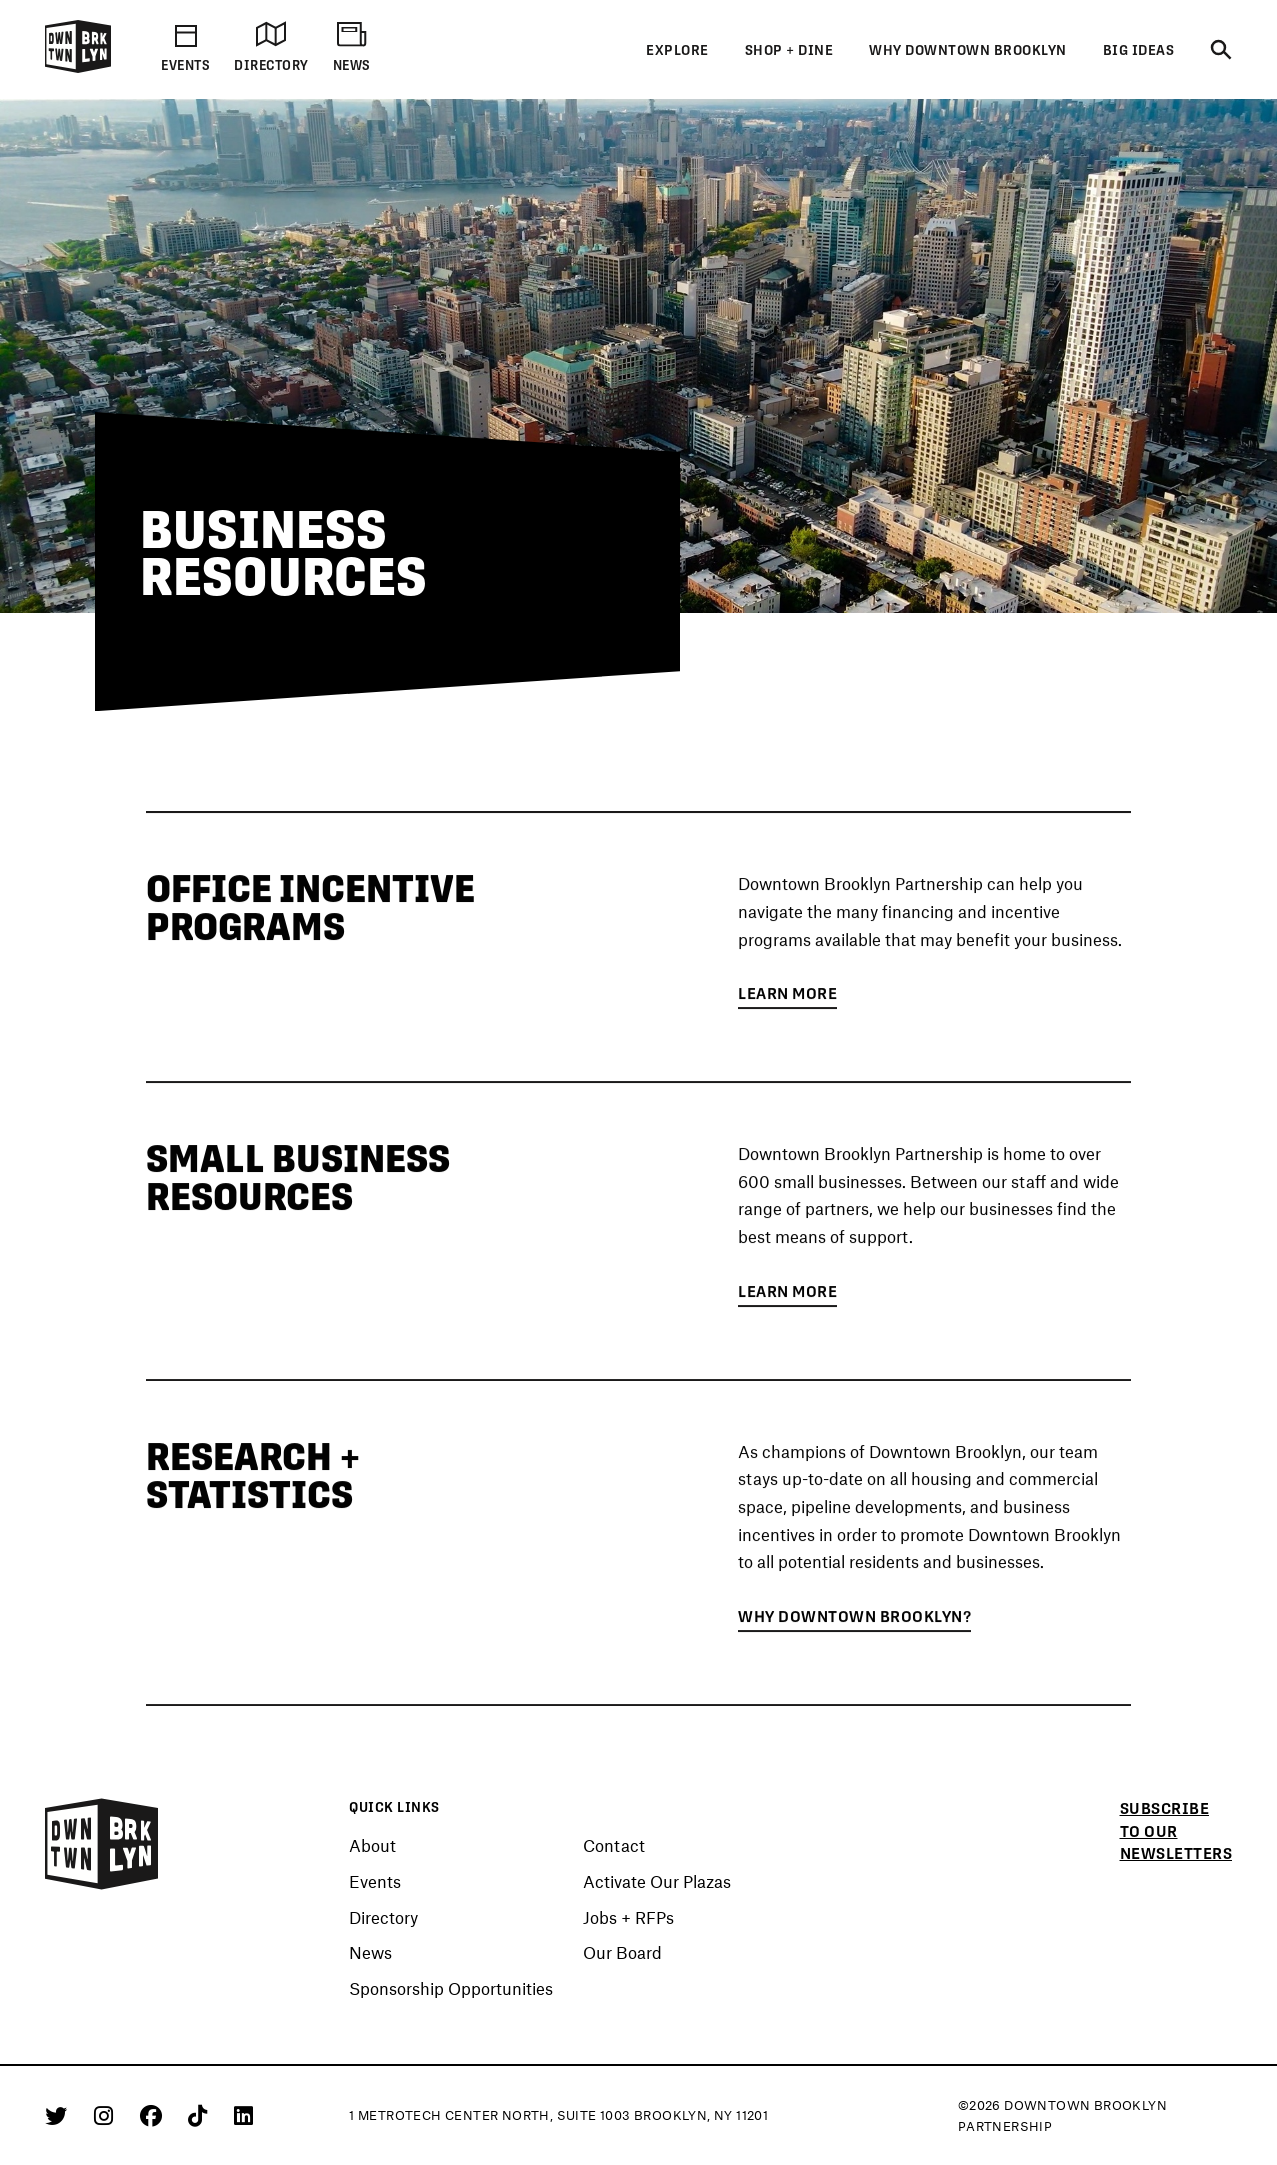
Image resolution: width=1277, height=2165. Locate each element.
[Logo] (78, 69)
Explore (677, 50)
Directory (383, 1918)
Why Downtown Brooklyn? (854, 1620)
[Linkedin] (243, 2115)
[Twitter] (59, 2115)
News (370, 1953)
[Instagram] (107, 2115)
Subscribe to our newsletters (1176, 1831)
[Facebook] (154, 2115)
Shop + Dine (789, 50)
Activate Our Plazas (657, 1882)
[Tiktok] (201, 2115)
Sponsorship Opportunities (451, 1989)
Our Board (622, 1953)
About (372, 1846)
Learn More (787, 997)
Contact (614, 1846)
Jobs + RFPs (628, 1918)
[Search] (1221, 51)
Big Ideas (1139, 50)
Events (375, 1882)
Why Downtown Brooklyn (968, 50)
